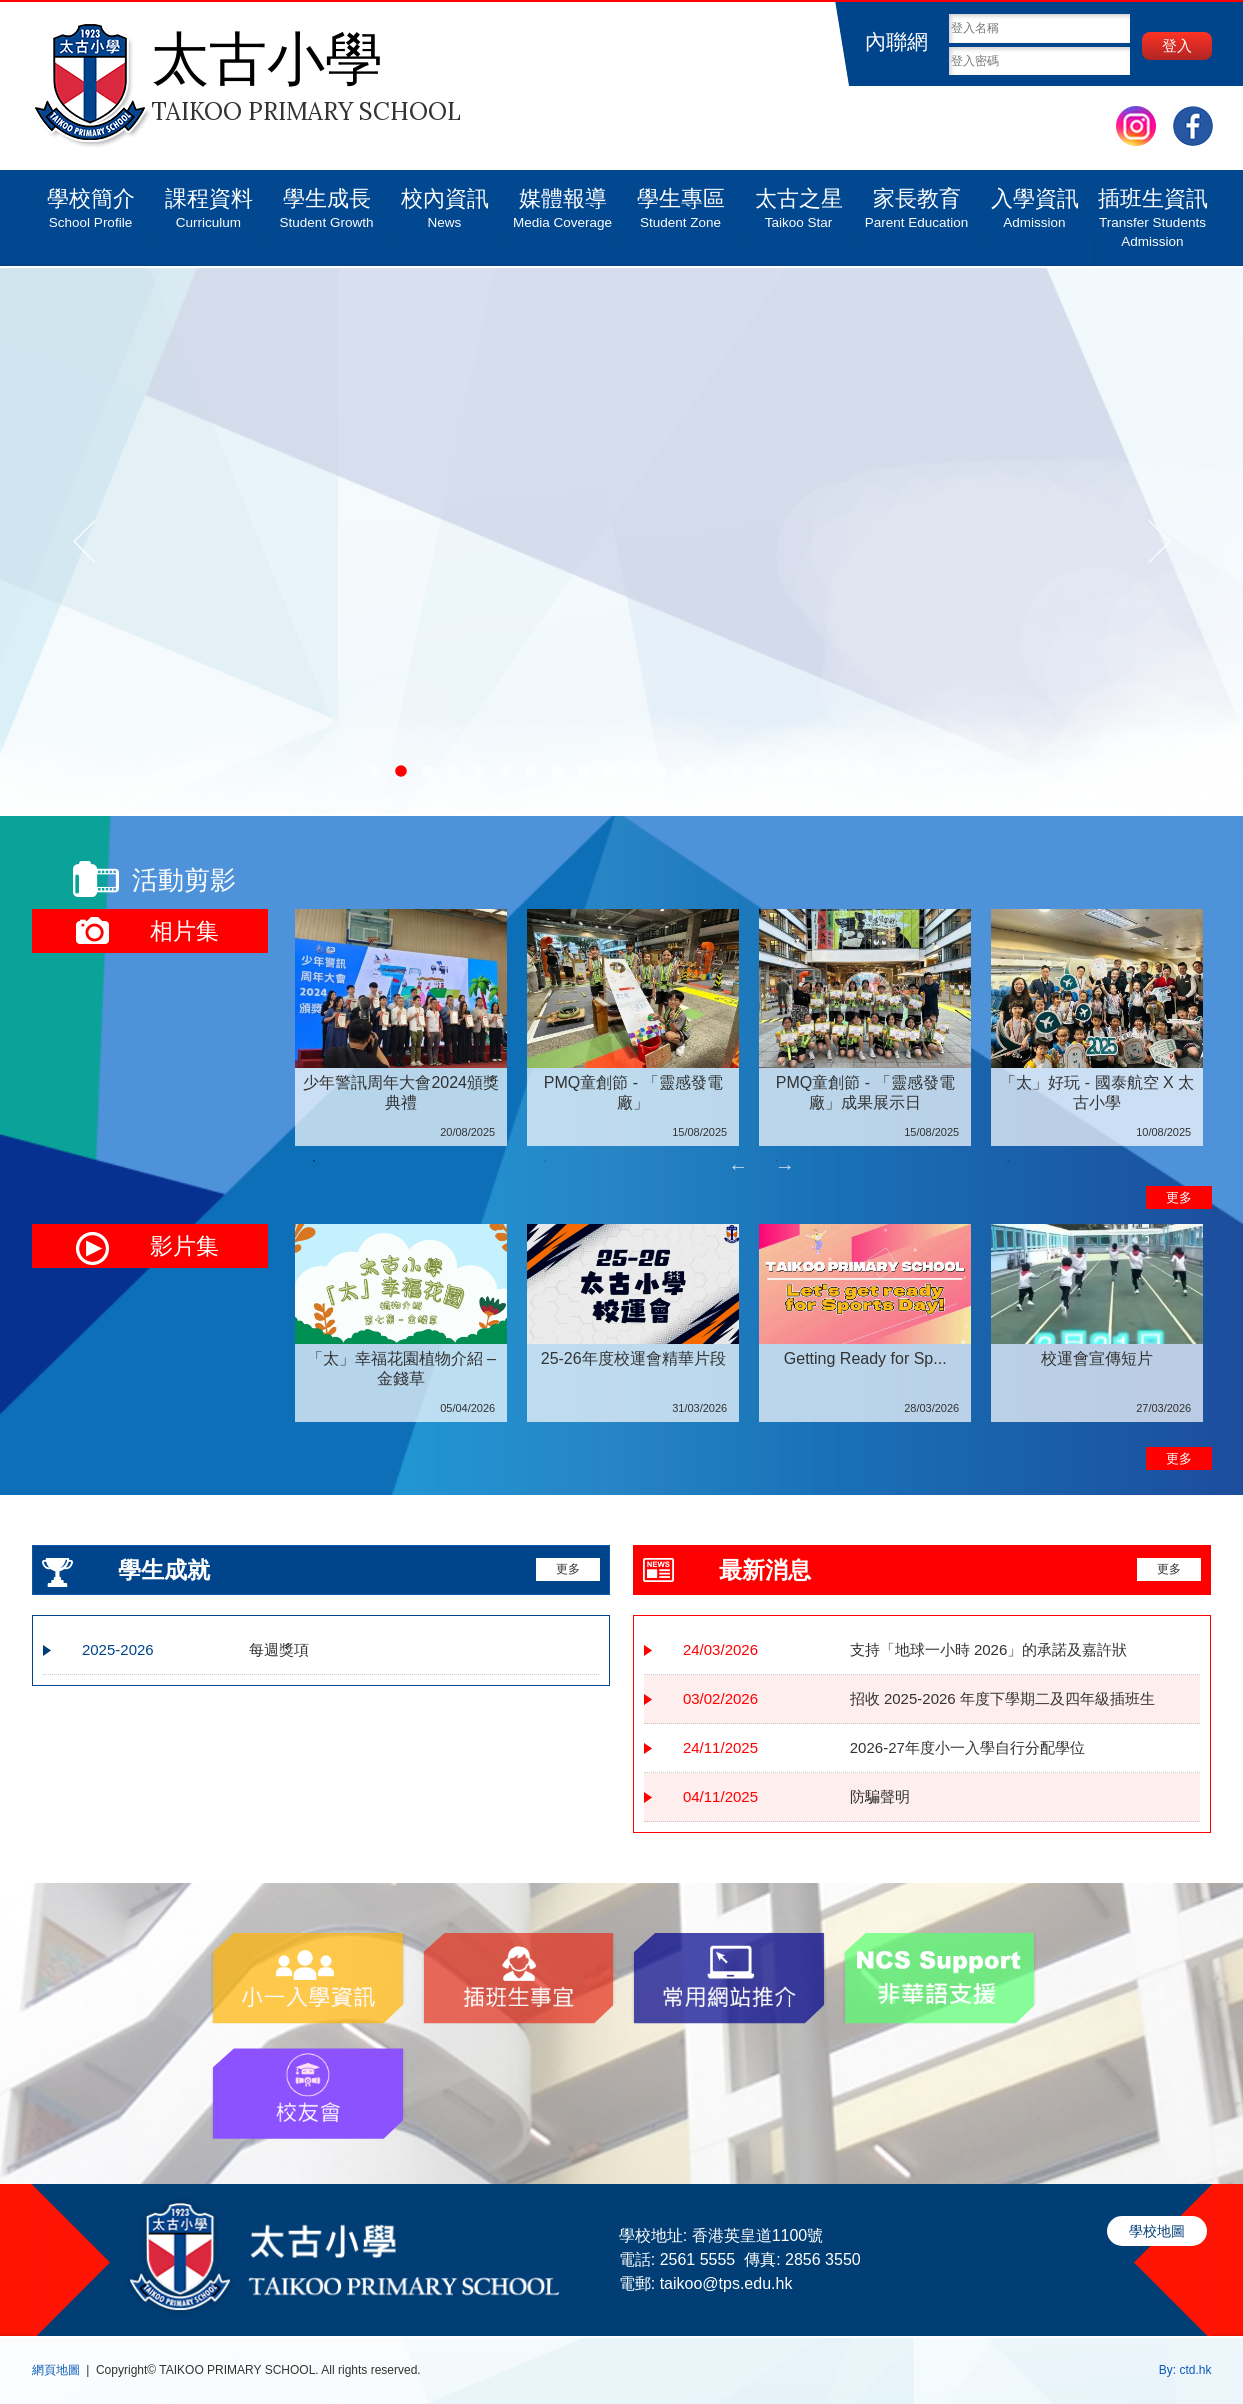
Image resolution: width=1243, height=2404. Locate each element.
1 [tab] (314, 1161)
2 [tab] (545, 1161)
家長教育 (917, 201)
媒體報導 (563, 201)
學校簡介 (91, 201)
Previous (738, 1166)
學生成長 (327, 201)
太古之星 (799, 201)
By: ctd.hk (1185, 2370)
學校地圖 (1157, 2231)
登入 (1177, 45)
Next (785, 1166)
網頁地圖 (56, 2370)
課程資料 (209, 201)
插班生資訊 (1153, 210)
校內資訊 (445, 201)
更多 (1179, 1197)
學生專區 (681, 201)
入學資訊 (1035, 201)
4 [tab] (1008, 1161)
